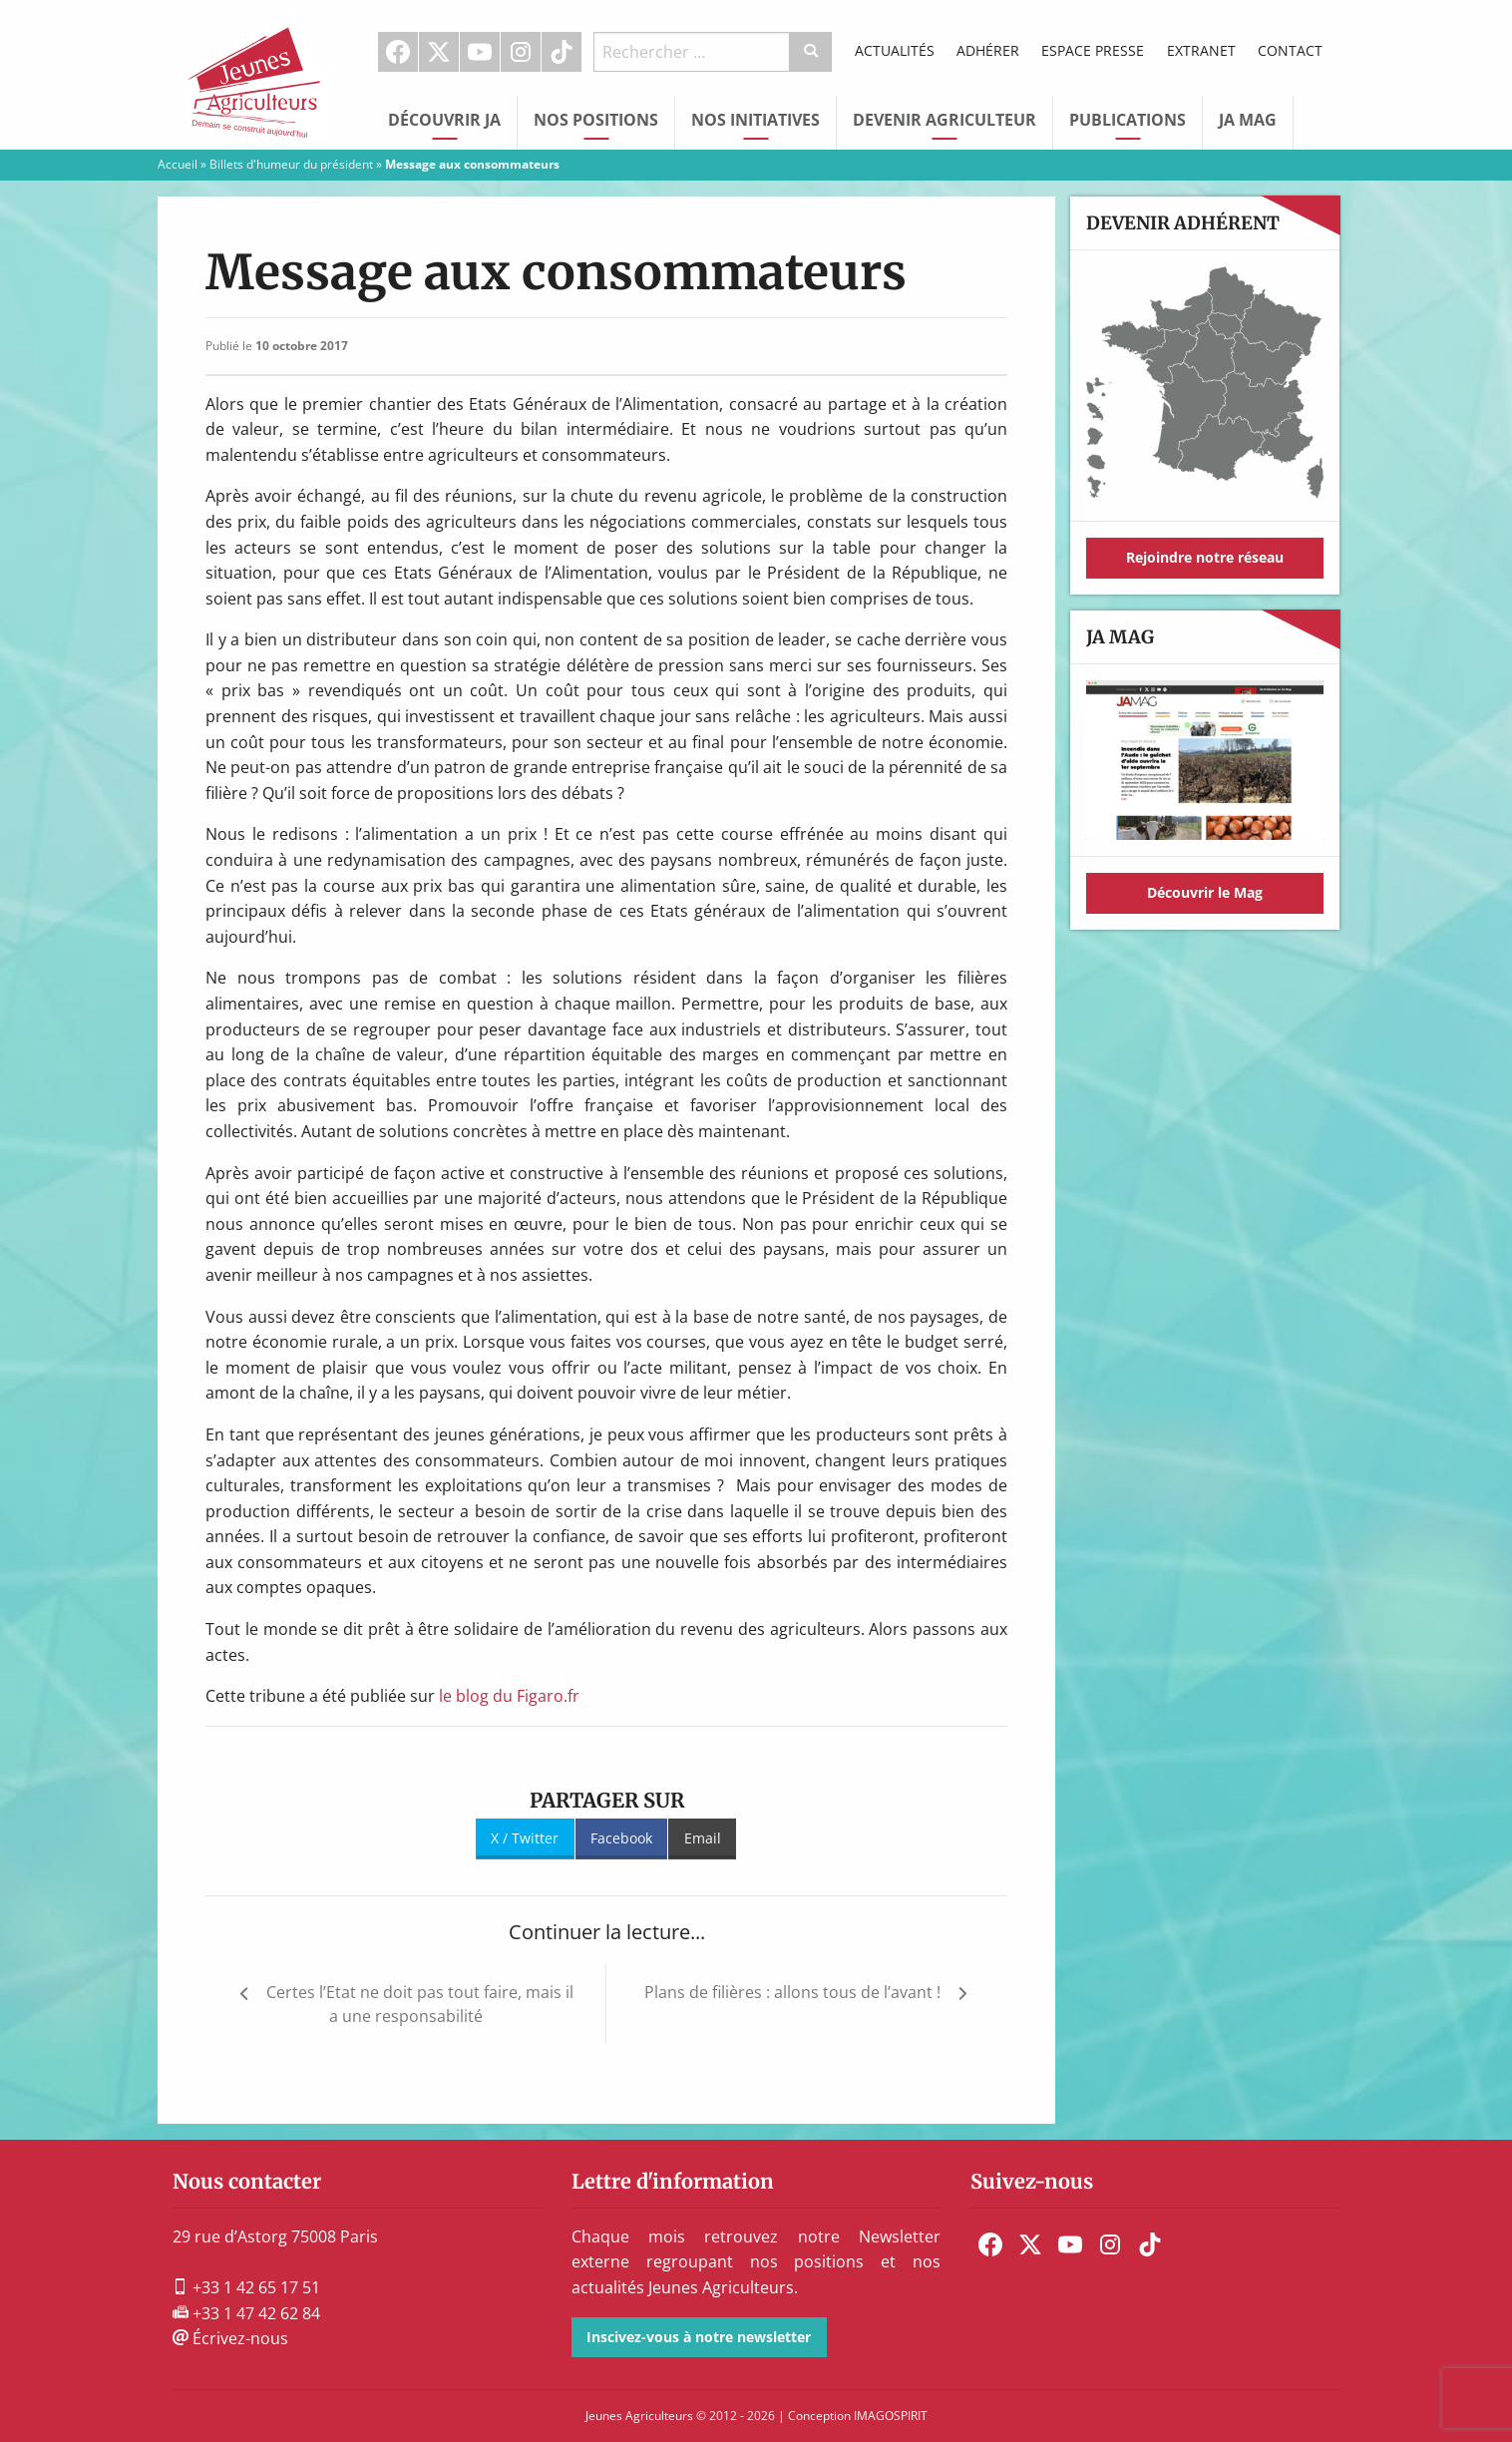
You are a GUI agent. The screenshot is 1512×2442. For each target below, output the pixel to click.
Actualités (895, 50)
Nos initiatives (755, 120)
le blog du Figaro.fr (509, 1696)
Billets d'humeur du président (291, 164)
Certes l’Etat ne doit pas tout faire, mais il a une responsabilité (419, 2004)
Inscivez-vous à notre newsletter (698, 2336)
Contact (1290, 50)
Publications (1127, 120)
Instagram (521, 52)
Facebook (398, 52)
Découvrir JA (444, 120)
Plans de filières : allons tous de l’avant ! (792, 1992)
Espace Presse (1092, 50)
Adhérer (987, 50)
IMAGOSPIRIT (891, 2415)
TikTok (561, 52)
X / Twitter (525, 1838)
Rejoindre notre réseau (1205, 557)
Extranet (1201, 50)
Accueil (177, 164)
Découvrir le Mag (1205, 892)
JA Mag (1248, 120)
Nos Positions (596, 120)
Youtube (480, 52)
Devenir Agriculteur (944, 120)
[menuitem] (398, 52)
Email (702, 1838)
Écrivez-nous (230, 2338)
